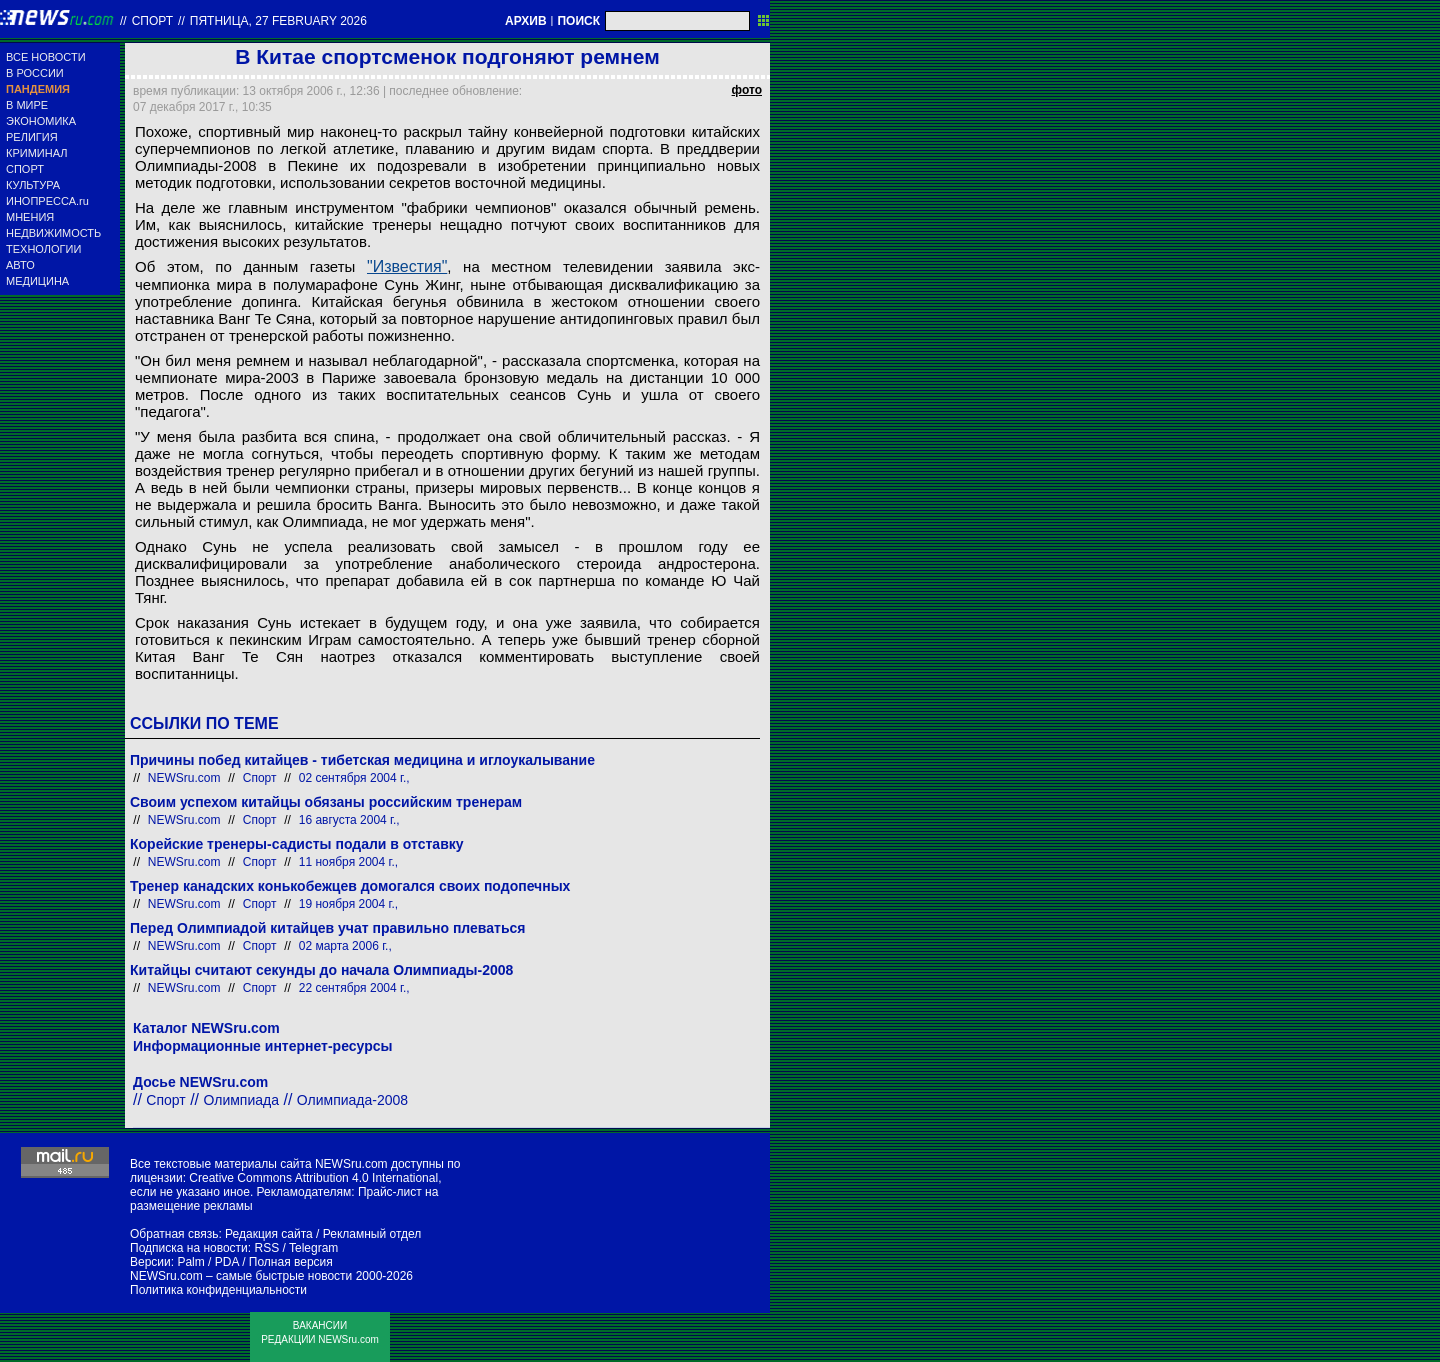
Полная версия (291, 1262)
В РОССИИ (35, 73)
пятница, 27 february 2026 (278, 21)
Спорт (152, 21)
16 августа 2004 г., (349, 820)
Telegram (313, 1248)
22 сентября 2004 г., (354, 988)
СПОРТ (25, 169)
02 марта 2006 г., (345, 946)
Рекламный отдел (372, 1234)
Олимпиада (242, 1100)
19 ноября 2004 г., (348, 904)
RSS (266, 1248)
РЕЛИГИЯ (32, 137)
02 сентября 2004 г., (354, 778)
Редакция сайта (269, 1234)
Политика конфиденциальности (218, 1290)
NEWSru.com (184, 778)
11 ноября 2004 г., (348, 862)
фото (747, 90)
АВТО (20, 265)
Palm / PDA (207, 1262)
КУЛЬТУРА (33, 185)
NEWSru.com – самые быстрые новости (241, 1276)
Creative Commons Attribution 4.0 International (313, 1178)
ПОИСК (578, 21)
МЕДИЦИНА (37, 281)
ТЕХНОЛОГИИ (43, 249)
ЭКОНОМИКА (41, 121)
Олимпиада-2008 (352, 1100)
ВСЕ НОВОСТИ (46, 57)
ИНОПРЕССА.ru (47, 201)
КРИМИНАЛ (36, 153)
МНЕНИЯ (30, 217)
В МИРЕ (27, 105)
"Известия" (407, 266)
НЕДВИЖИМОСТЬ (53, 233)
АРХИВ (526, 21)
